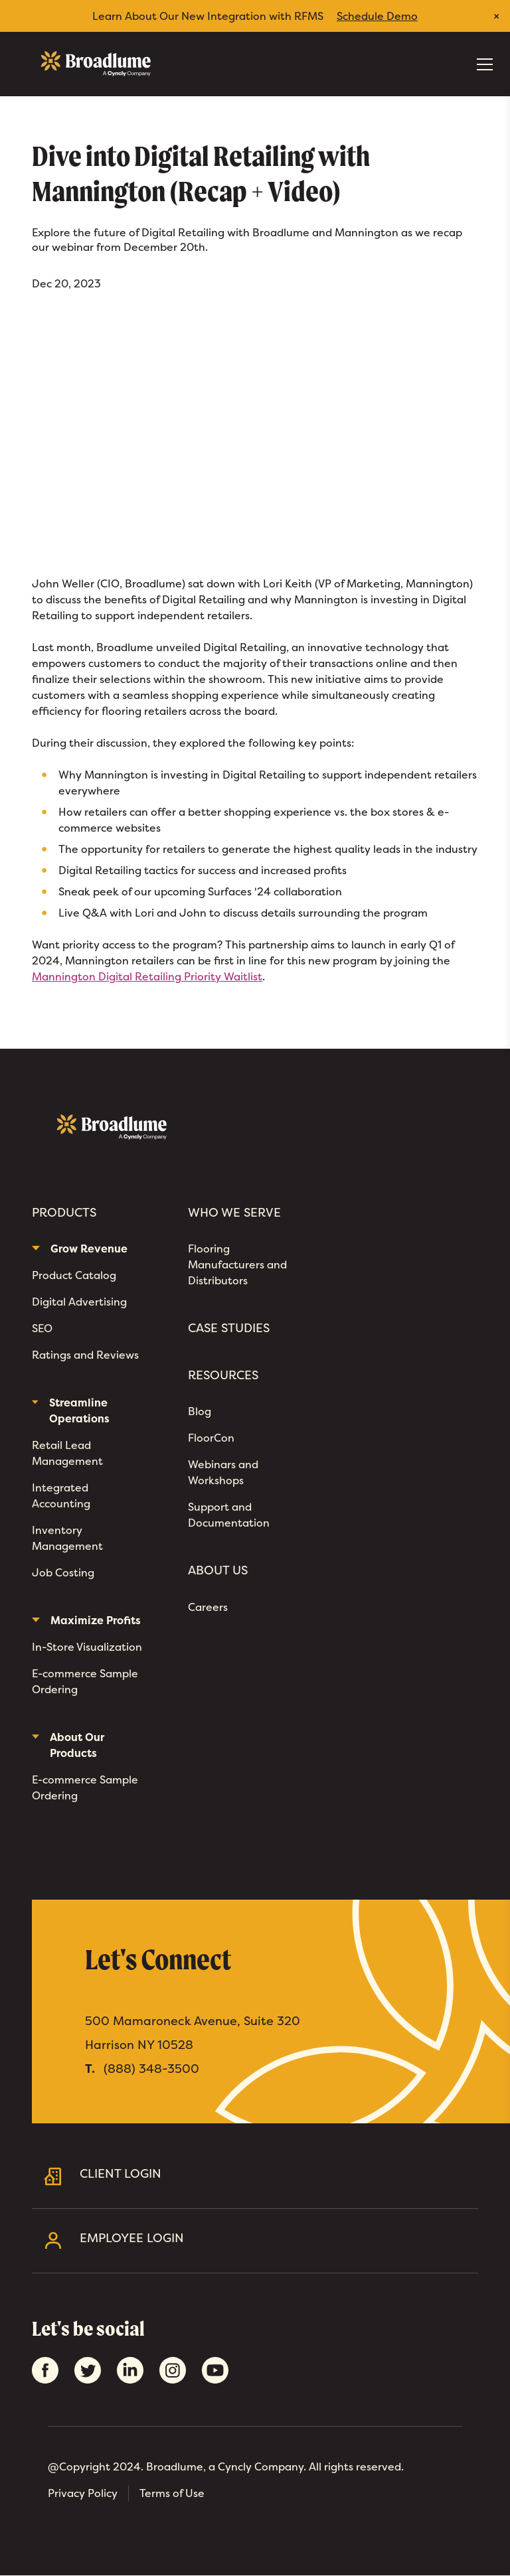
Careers (208, 1607)
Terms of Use (172, 2493)
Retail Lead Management (67, 1453)
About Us (218, 1570)
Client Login (274, 2176)
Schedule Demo (377, 16)
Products (64, 1212)
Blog (199, 1411)
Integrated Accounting (61, 1495)
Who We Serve (234, 1212)
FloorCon (211, 1437)
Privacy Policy (83, 2493)
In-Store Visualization (87, 1646)
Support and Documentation (229, 1514)
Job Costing (63, 1572)
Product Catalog (74, 1275)
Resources (223, 1375)
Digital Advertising (79, 1301)
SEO (42, 1328)
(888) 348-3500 (151, 2068)
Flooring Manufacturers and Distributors (237, 1264)
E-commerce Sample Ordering (85, 1681)
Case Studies (229, 1328)
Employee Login (274, 2240)
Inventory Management (67, 1538)
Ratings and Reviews (85, 1354)
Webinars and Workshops (223, 1472)
